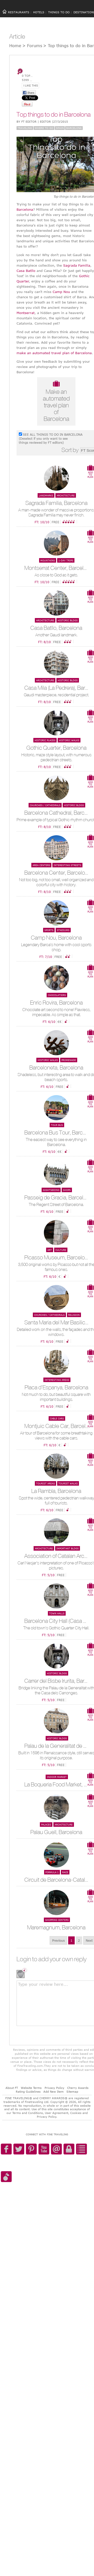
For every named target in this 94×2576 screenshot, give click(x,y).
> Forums (32, 45)
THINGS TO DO (59, 12)
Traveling (25, 127)
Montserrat (26, 313)
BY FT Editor (42, 121)
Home (15, 45)
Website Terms (31, 2087)
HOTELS (38, 12)
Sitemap (72, 2091)
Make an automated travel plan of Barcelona (56, 405)
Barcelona (74, 127)
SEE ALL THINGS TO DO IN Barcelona (52, 434)
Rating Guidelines (28, 2091)
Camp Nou (61, 292)
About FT (12, 2087)
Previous (58, 1940)
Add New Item (53, 2091)
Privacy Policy (54, 2087)
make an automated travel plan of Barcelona (54, 353)
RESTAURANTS (18, 12)
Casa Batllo (26, 271)
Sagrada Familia (76, 265)
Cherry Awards (77, 2087)
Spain (60, 127)
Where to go (44, 127)
